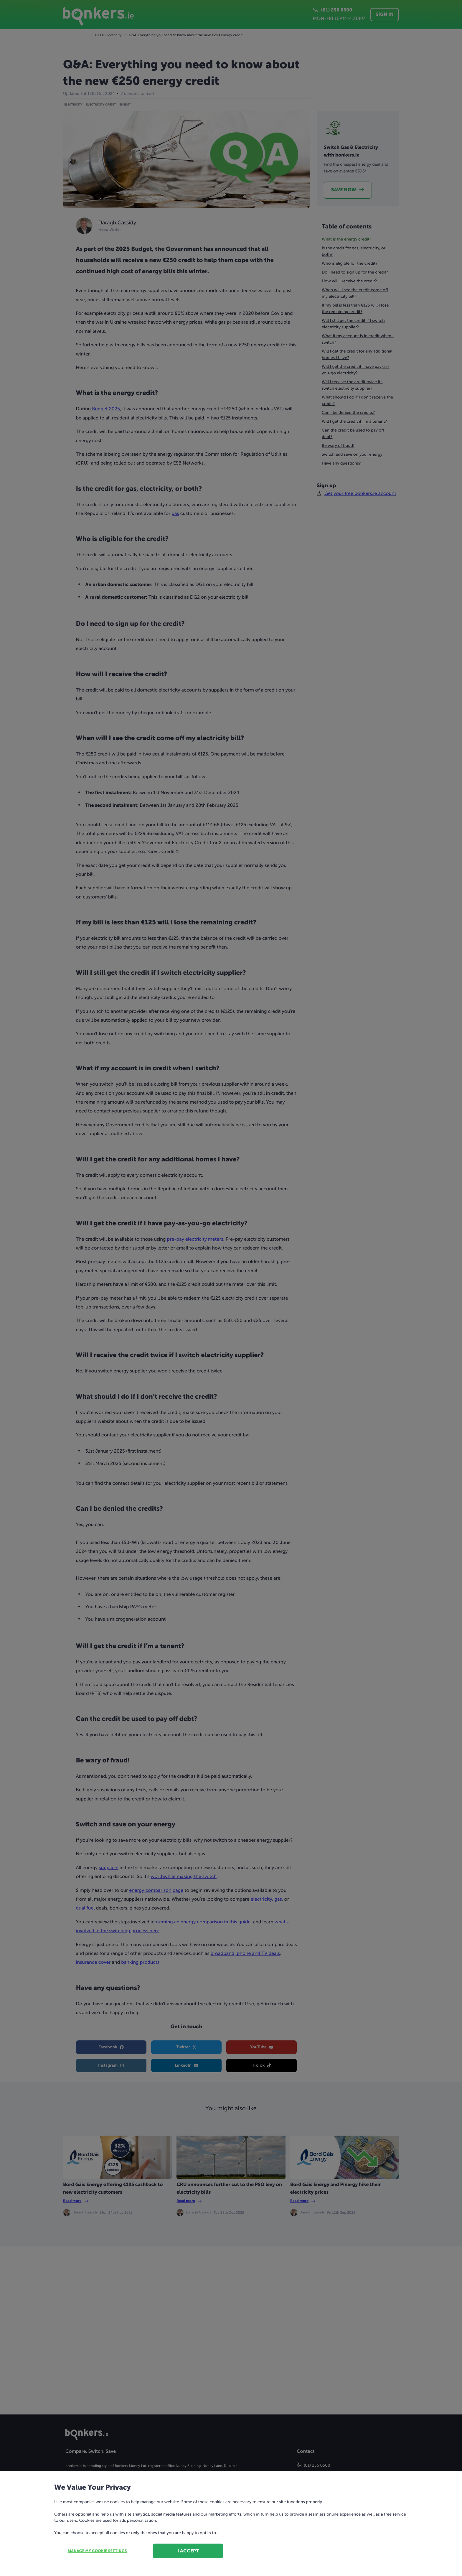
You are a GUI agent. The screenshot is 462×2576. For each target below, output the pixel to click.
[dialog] (231, 1288)
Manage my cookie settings (97, 2551)
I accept (188, 2551)
